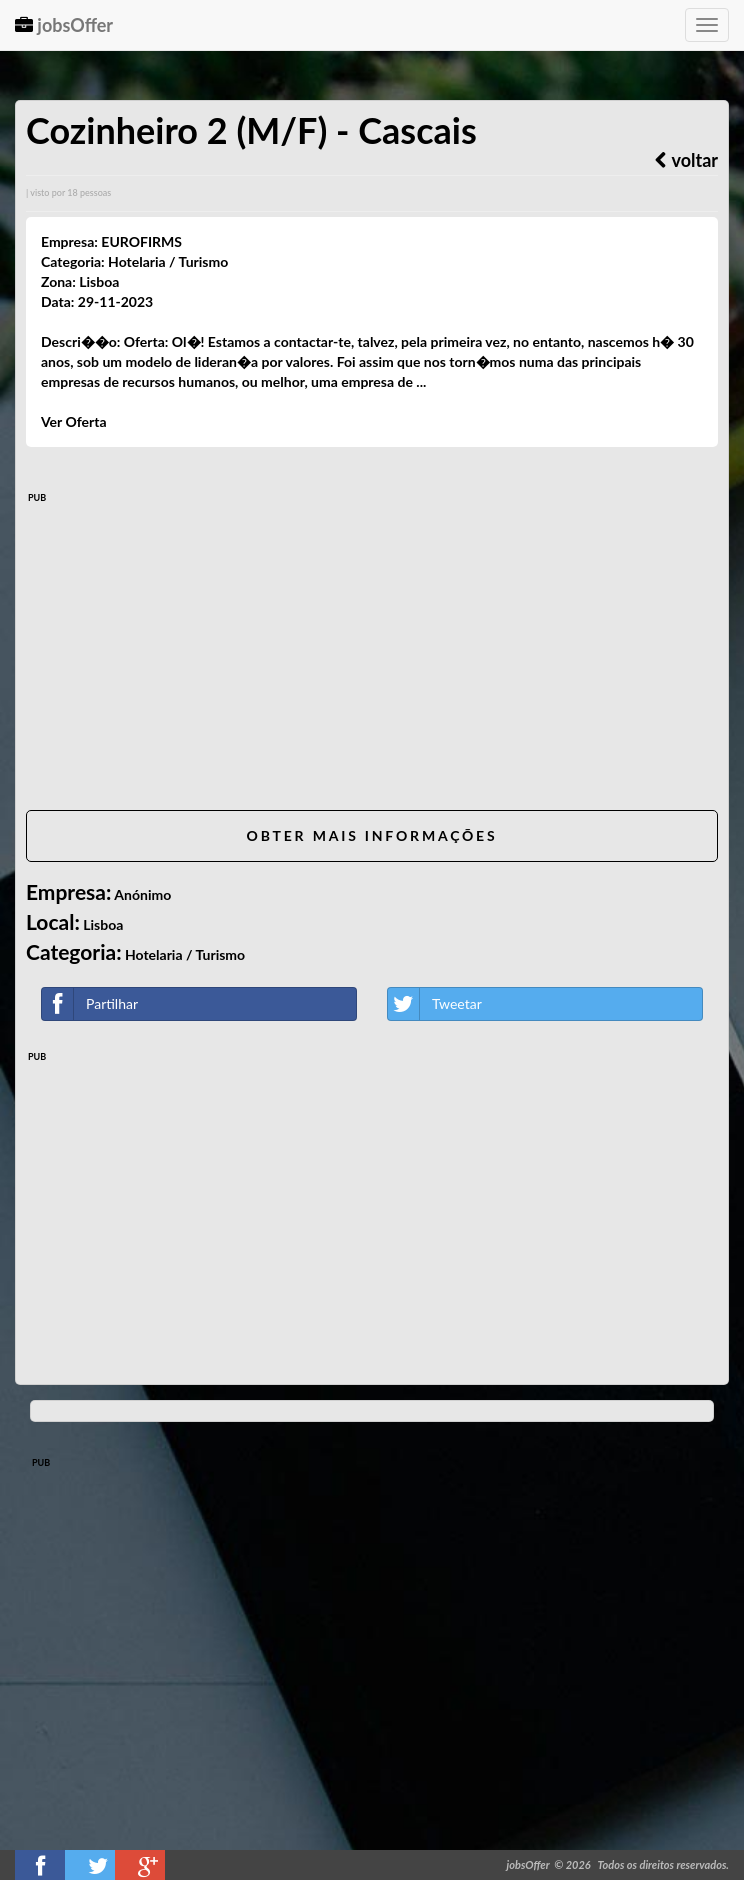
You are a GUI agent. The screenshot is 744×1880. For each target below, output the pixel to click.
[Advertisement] (372, 655)
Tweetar (435, 1004)
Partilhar (90, 1004)
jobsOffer (64, 25)
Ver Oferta (74, 421)
